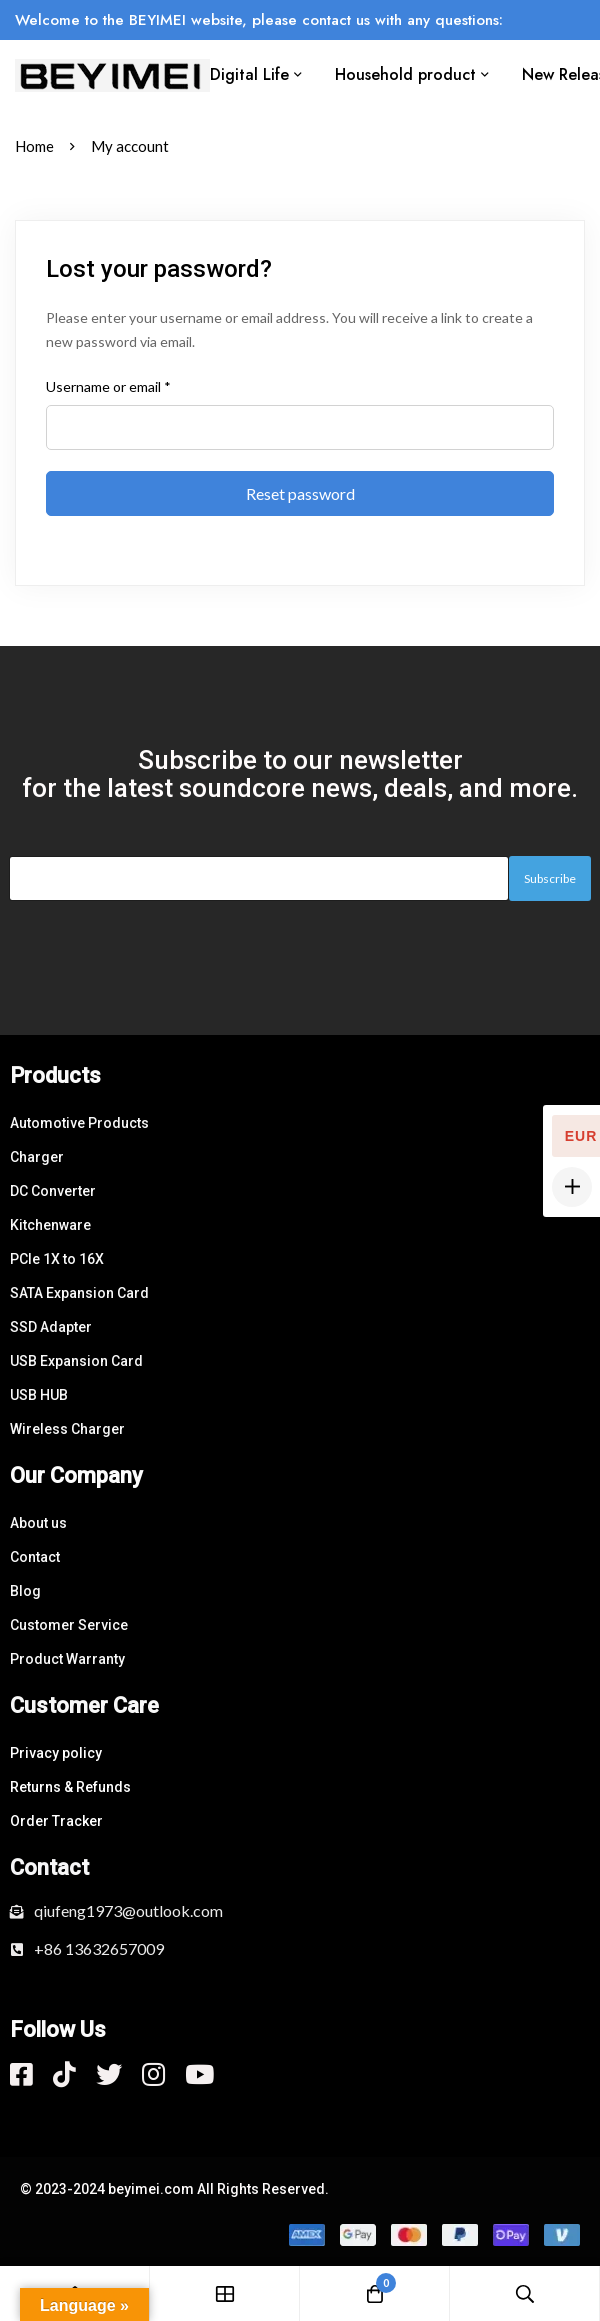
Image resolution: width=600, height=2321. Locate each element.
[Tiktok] (64, 2074)
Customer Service (69, 1625)
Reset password (300, 493)
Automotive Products (79, 1123)
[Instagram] (153, 2074)
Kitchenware (50, 1225)
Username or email (108, 385)
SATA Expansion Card (79, 1293)
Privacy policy (56, 1753)
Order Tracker (56, 1821)
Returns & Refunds (70, 1787)
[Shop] (225, 2293)
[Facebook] (21, 2074)
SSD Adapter (51, 1327)
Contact (35, 1557)
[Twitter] (109, 2074)
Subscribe (550, 878)
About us (38, 1523)
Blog (25, 1591)
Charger (37, 1157)
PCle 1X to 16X (57, 1259)
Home (34, 146)
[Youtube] (199, 2074)
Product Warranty (67, 1659)
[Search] (525, 2293)
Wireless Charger (67, 1429)
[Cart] (375, 2293)
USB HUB (39, 1395)
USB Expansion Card (76, 1361)
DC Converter (53, 1191)
